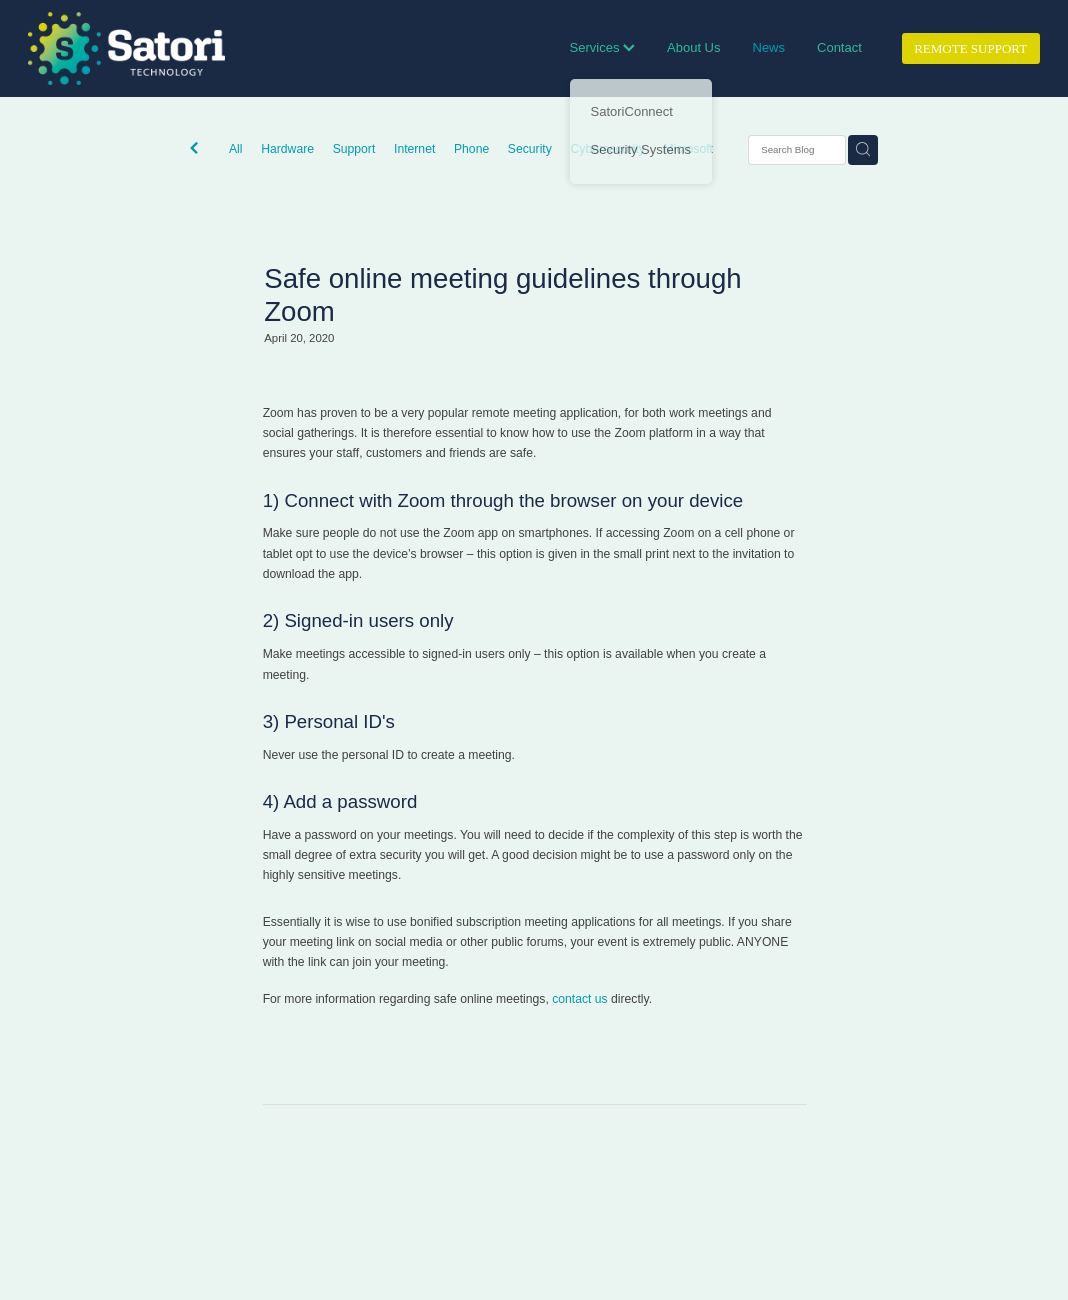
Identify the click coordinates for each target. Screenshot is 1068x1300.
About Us (693, 47)
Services (602, 47)
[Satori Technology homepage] (129, 48)
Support (354, 149)
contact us (579, 999)
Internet (414, 149)
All (236, 149)
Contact (839, 47)
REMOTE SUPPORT (970, 48)
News (769, 47)
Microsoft (688, 149)
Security (530, 149)
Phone (471, 149)
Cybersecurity (608, 149)
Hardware (287, 149)
